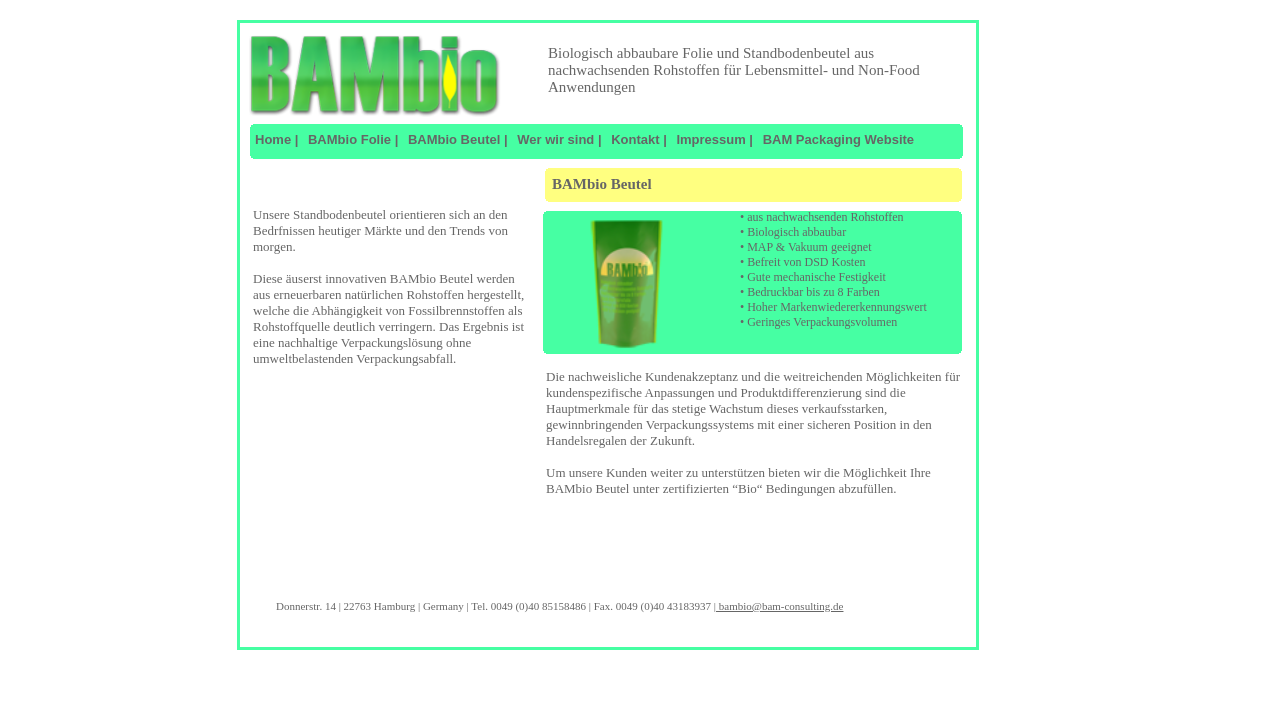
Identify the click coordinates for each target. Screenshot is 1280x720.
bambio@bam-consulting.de (779, 606)
